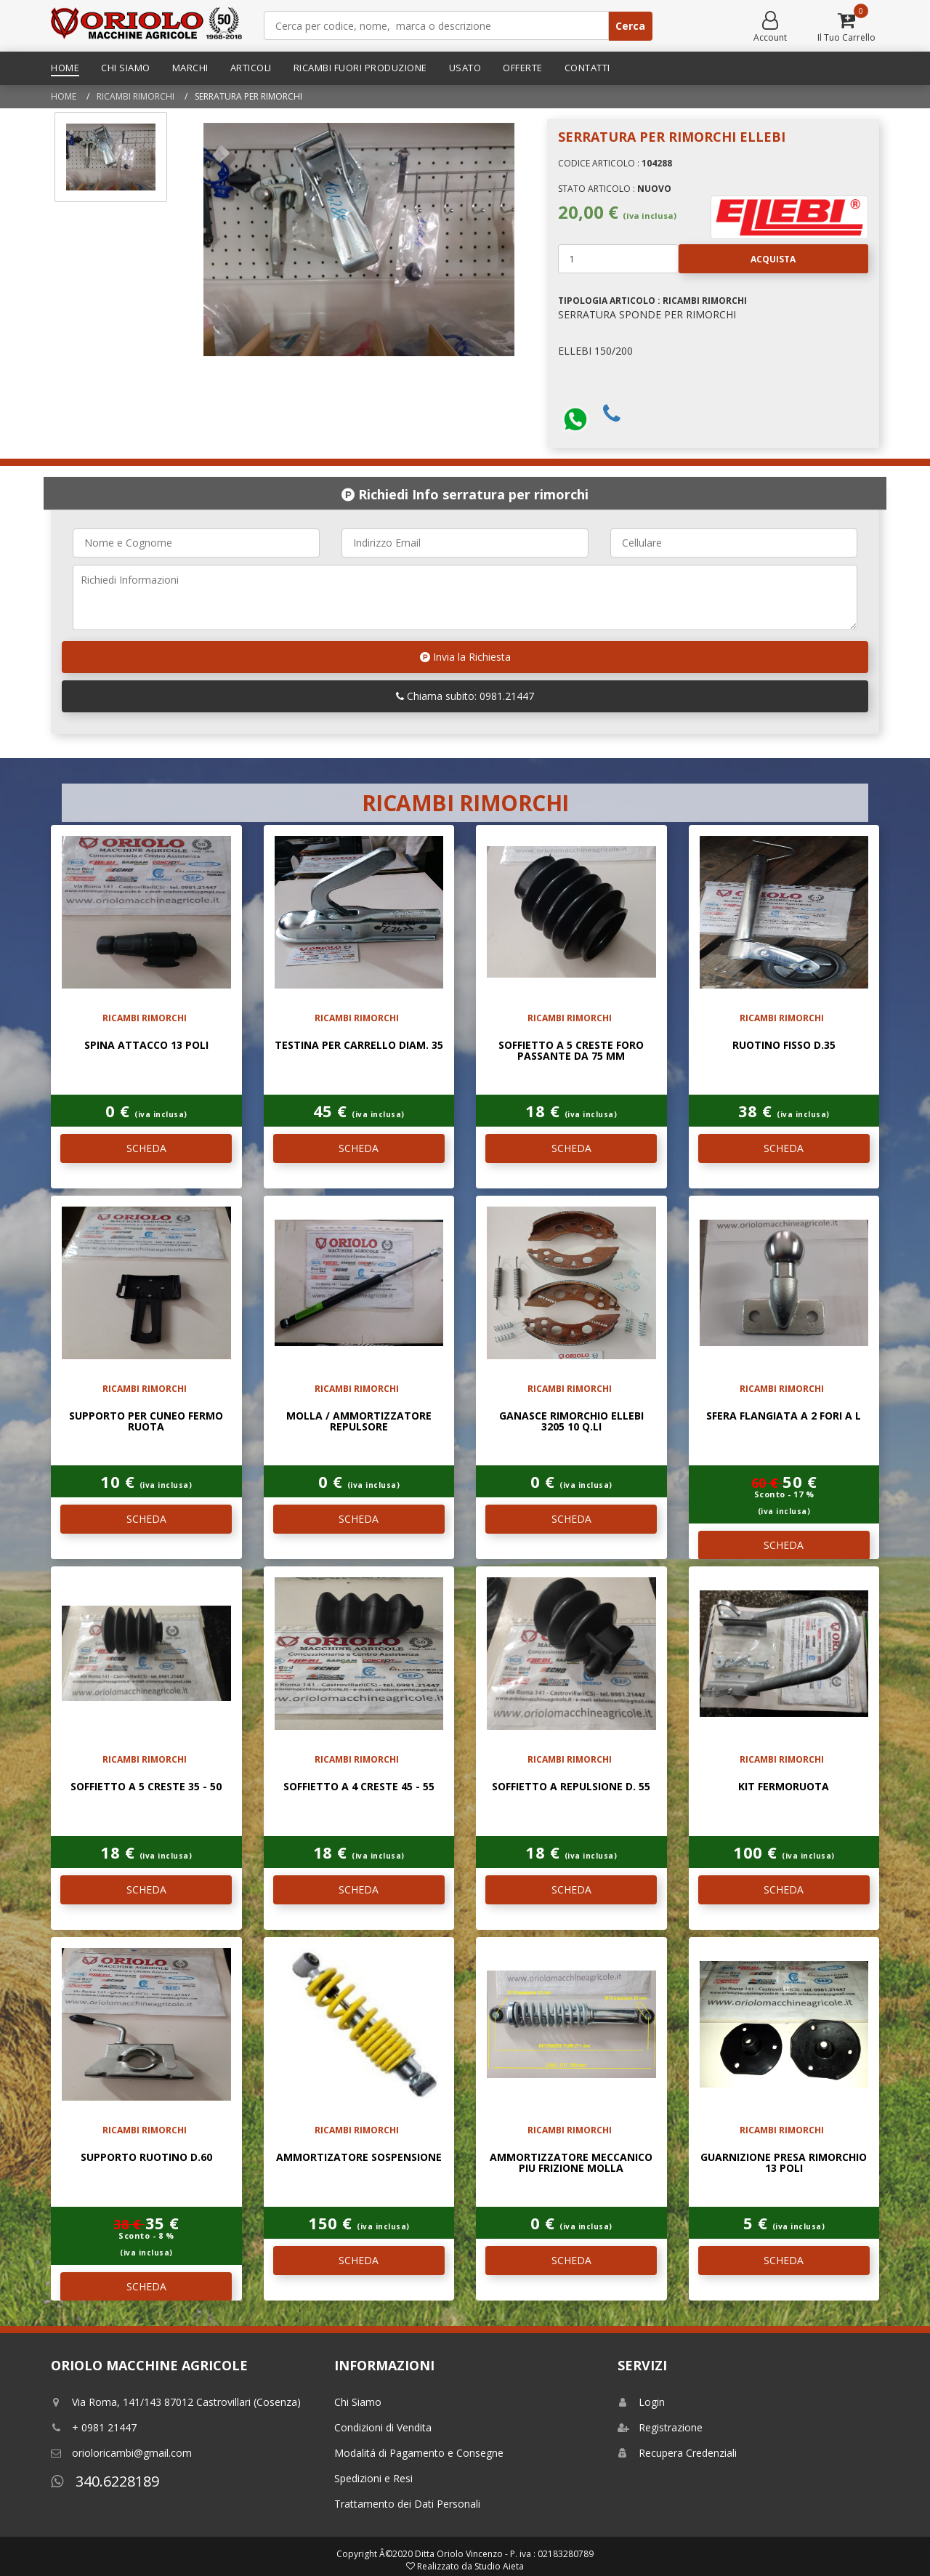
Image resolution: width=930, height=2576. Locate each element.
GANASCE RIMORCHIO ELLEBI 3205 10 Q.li (571, 1421)
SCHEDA (146, 1148)
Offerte (523, 67)
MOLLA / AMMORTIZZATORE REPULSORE (359, 1421)
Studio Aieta (499, 2566)
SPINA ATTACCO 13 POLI (146, 1045)
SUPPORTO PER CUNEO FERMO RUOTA (146, 1421)
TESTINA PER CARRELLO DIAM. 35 (359, 1045)
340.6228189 (105, 2481)
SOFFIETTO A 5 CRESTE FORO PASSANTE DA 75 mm (571, 1050)
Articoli (251, 67)
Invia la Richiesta (465, 657)
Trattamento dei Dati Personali (407, 2504)
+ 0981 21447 (94, 2427)
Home (65, 67)
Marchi (190, 67)
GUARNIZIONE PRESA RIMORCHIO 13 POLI (783, 2162)
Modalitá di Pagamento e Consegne (419, 2453)
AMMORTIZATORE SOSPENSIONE (359, 2157)
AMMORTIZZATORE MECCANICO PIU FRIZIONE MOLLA (571, 2162)
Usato (465, 67)
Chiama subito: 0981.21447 (465, 696)
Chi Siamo (125, 67)
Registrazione (660, 2427)
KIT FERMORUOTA (783, 1786)
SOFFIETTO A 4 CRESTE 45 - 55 (358, 1786)
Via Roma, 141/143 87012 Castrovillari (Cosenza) (176, 2402)
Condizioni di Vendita (383, 2427)
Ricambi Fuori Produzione (360, 67)
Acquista (737, 258)
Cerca (630, 26)
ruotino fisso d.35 (784, 1045)
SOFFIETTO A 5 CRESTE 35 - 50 (146, 1786)
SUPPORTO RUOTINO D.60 (146, 2157)
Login (641, 2402)
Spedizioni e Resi (373, 2478)
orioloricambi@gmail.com (121, 2453)
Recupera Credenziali (677, 2453)
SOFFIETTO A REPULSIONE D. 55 (571, 1786)
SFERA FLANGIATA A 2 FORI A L (783, 1415)
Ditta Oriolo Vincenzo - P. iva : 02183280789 (504, 2554)
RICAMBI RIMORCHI (135, 96)
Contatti (587, 67)
